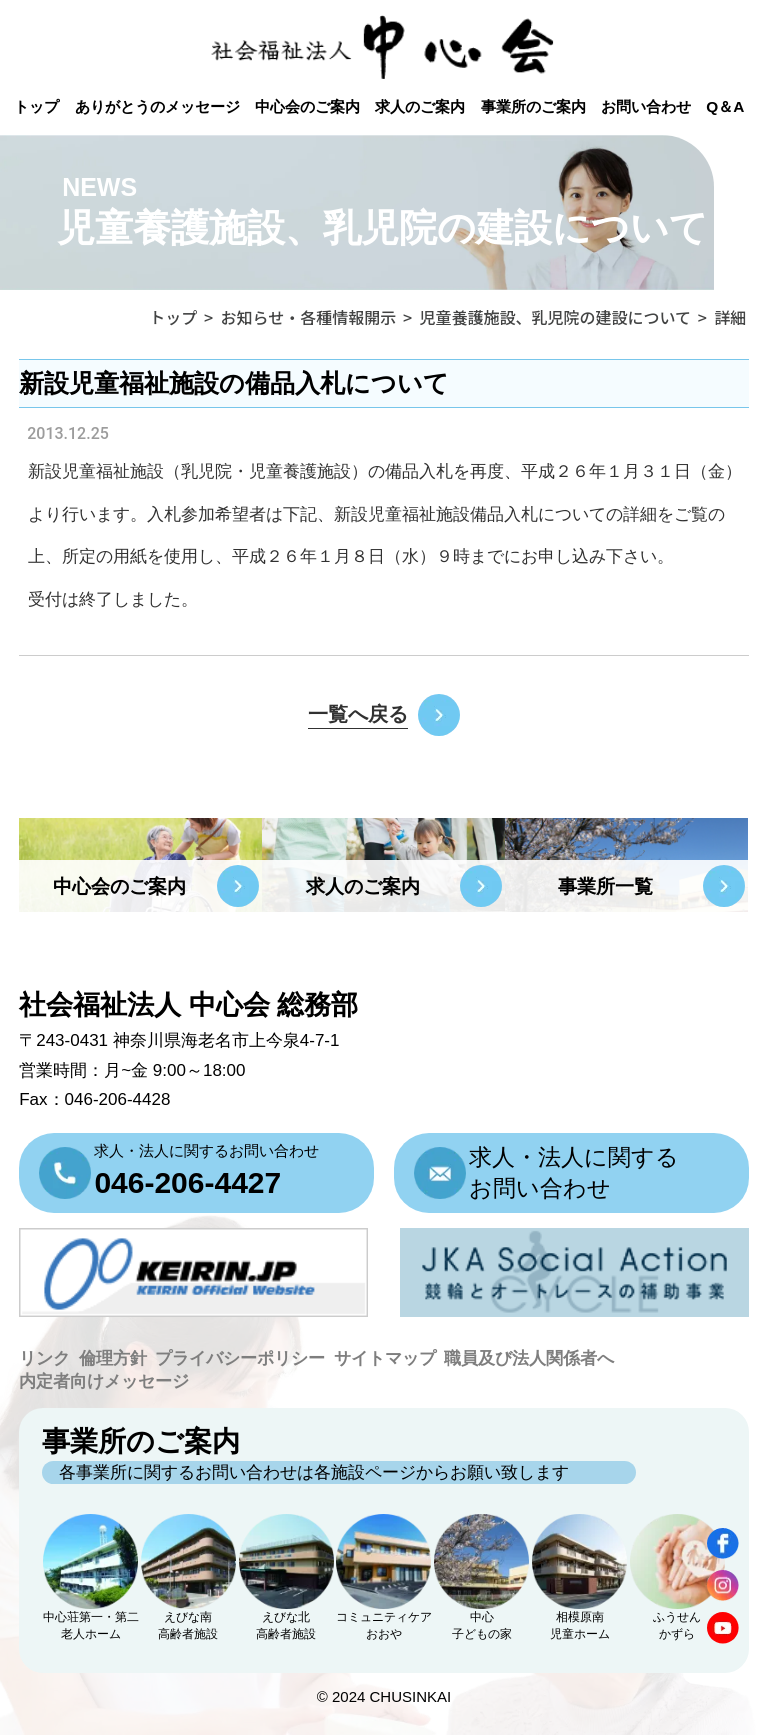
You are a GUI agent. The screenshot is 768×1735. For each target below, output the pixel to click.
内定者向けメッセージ (104, 1381)
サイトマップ (385, 1358)
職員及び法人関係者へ (529, 1358)
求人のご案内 (420, 106)
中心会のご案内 (307, 106)
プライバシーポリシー (240, 1358)
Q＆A (725, 106)
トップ (36, 106)
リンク (44, 1358)
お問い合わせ (646, 106)
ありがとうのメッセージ (157, 106)
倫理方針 (113, 1358)
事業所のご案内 (533, 106)
